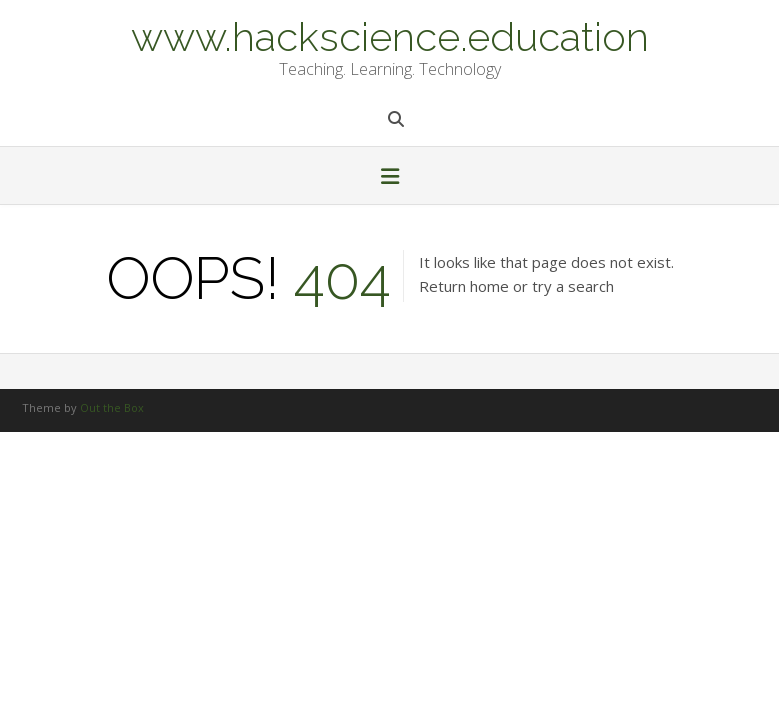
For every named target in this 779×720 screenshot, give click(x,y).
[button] (389, 178)
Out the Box (112, 407)
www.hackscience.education (390, 35)
